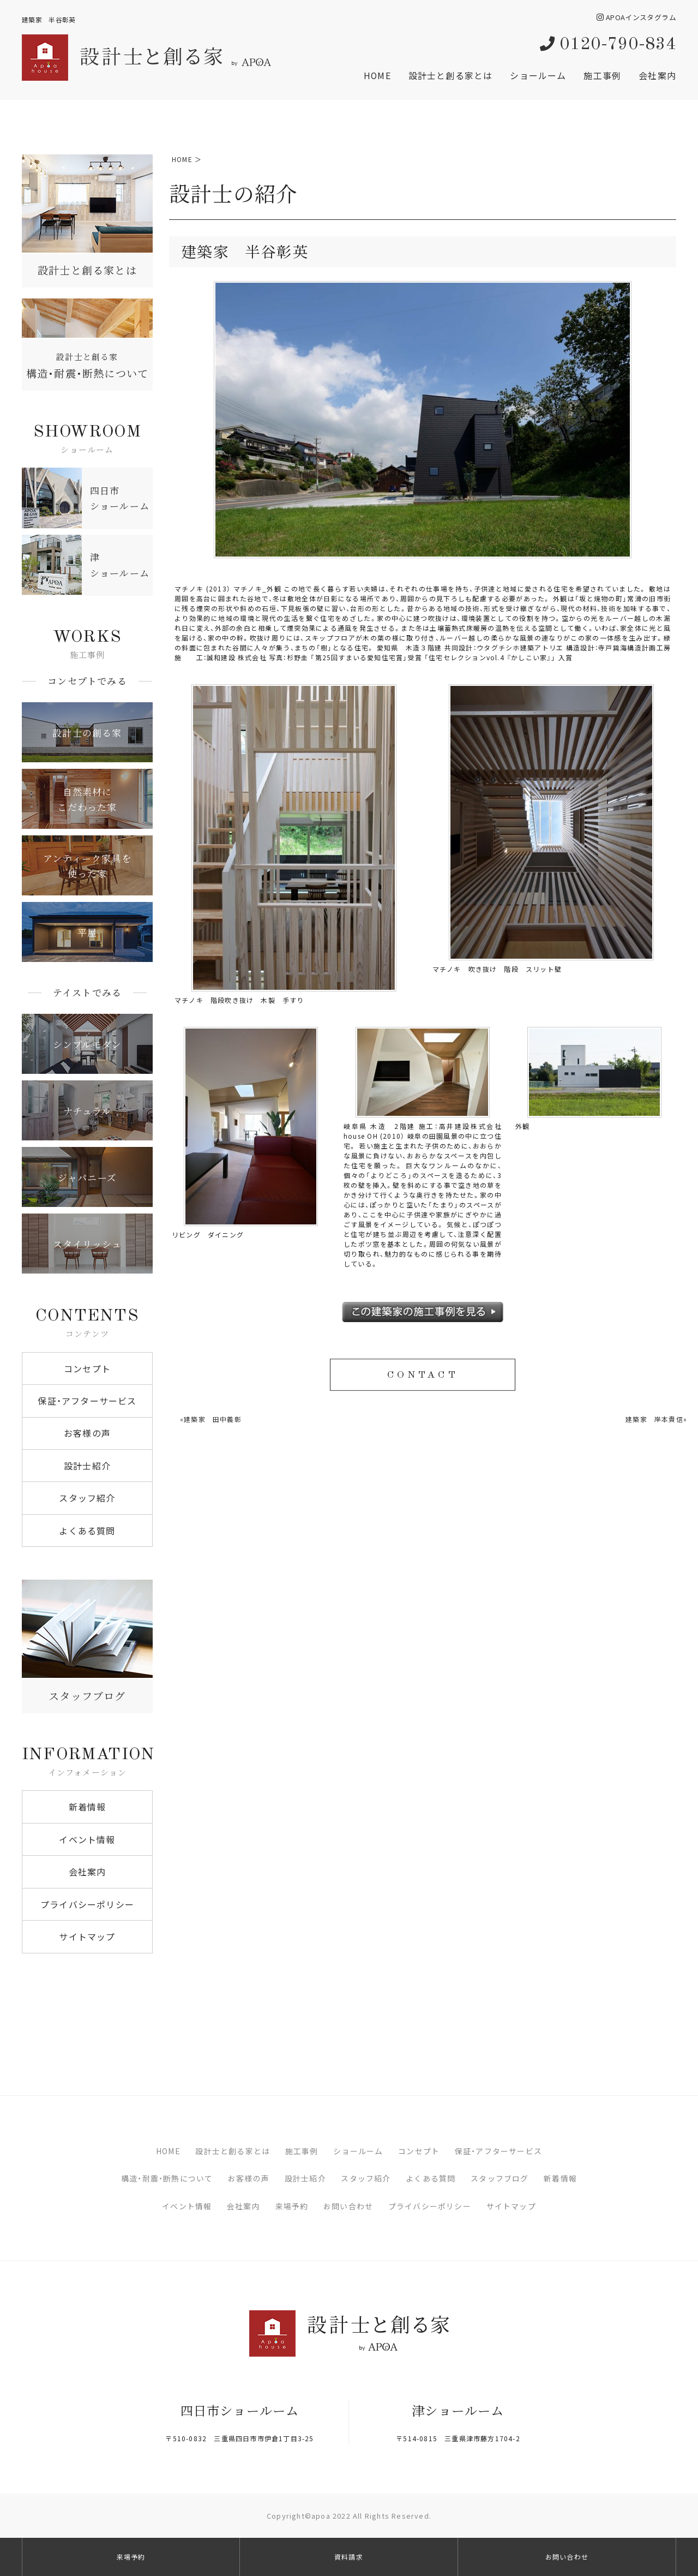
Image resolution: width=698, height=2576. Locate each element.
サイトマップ (87, 1936)
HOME (377, 75)
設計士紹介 (87, 1465)
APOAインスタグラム (636, 17)
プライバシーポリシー (87, 1904)
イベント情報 (87, 1839)
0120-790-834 (608, 44)
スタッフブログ (499, 2178)
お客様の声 (87, 1432)
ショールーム (538, 75)
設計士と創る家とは (450, 75)
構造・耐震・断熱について (167, 2178)
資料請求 (348, 2557)
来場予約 (292, 2206)
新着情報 (87, 1806)
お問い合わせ (348, 2206)
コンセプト (87, 1368)
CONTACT (422, 1375)
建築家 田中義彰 (213, 1419)
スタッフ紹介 (87, 1497)
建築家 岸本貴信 (654, 1419)
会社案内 (657, 75)
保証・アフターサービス (87, 1400)
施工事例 (602, 75)
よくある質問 (87, 1530)
